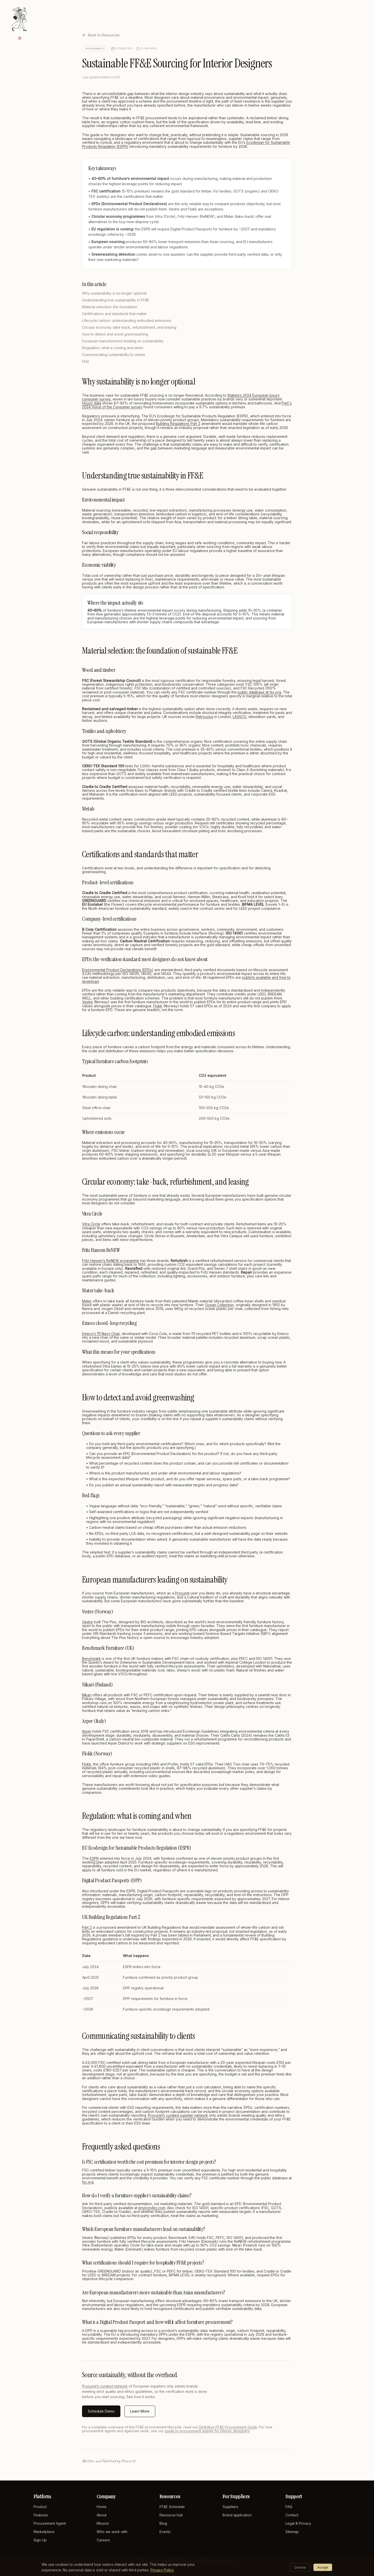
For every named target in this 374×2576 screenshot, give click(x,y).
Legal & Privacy (298, 2523)
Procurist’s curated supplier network (178, 2115)
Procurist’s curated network (105, 2386)
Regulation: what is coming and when (112, 348)
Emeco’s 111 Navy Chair (101, 1333)
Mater (87, 1301)
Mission (103, 2523)
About (101, 2515)
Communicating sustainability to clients (113, 354)
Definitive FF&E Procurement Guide (228, 2427)
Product (40, 2507)
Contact (291, 2515)
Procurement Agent (50, 2523)
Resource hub (171, 2515)
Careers (103, 2540)
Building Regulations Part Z (178, 423)
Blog (163, 2523)
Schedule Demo (101, 2411)
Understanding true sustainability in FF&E (115, 300)
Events (165, 2532)
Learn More (139, 2411)
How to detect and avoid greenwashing (115, 334)
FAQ (85, 361)
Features (41, 2515)
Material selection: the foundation (109, 307)
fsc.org (88, 2182)
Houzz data (91, 403)
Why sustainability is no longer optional (114, 293)
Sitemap (292, 2532)
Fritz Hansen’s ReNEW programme (110, 1260)
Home (101, 2507)
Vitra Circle (91, 1224)
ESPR (94, 1858)
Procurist (182, 1593)
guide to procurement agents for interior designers (207, 2431)
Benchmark (91, 1658)
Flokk (157, 1006)
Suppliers (230, 2507)
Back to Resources (101, 35)
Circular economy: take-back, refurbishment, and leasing (129, 327)
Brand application (237, 2515)
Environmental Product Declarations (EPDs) (117, 970)
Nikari (86, 1695)
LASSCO (239, 716)
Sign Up (40, 2540)
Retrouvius (204, 716)
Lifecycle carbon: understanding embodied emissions (126, 320)
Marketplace (44, 2532)
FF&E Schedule (172, 2507)
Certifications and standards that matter (114, 314)
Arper (86, 1731)
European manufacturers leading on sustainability (123, 341)
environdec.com (151, 2208)
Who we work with (112, 2532)
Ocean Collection (219, 1305)
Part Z (87, 1927)
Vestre (87, 1002)
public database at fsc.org (259, 692)
